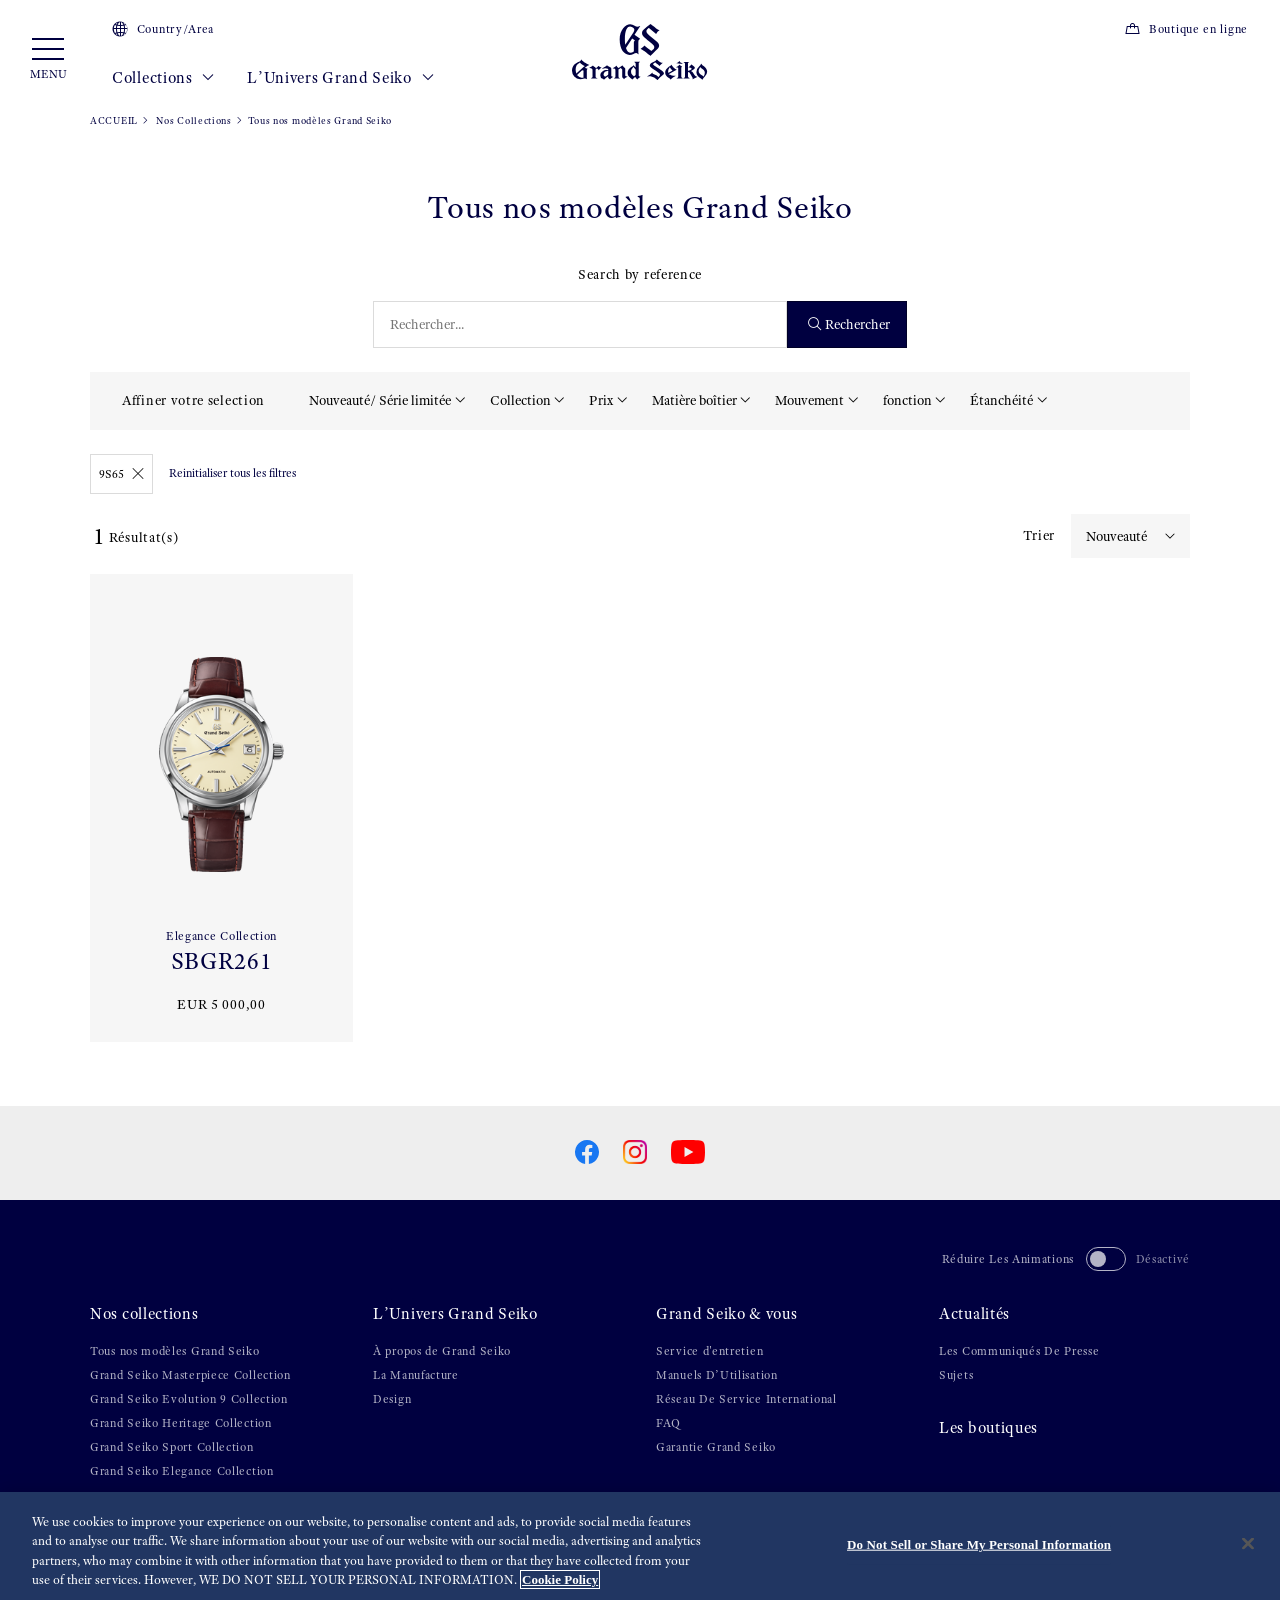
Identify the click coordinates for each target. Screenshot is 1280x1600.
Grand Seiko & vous (727, 1314)
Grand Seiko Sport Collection (172, 1447)
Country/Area (163, 29)
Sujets (956, 1375)
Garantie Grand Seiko (716, 1447)
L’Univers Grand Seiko (340, 78)
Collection (520, 400)
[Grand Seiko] (639, 51)
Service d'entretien (709, 1351)
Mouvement (809, 400)
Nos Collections (193, 120)
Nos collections (144, 1314)
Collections (163, 78)
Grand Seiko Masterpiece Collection (190, 1375)
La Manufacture (416, 1375)
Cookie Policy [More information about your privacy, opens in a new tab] (560, 1580)
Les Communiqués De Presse (1019, 1351)
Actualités (974, 1314)
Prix (601, 400)
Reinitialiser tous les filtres (232, 473)
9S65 (121, 474)
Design (392, 1399)
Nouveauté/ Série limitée (380, 400)
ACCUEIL (114, 120)
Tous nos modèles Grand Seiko (175, 1351)
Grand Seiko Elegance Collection (182, 1471)
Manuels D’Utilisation (717, 1375)
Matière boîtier (694, 400)
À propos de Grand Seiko (442, 1351)
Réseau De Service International (746, 1399)
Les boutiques (988, 1428)
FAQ (668, 1423)
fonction (907, 400)
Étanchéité (1001, 400)
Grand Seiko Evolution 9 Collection (189, 1399)
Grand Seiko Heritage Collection (181, 1423)
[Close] (1248, 1544)
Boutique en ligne (1186, 29)
